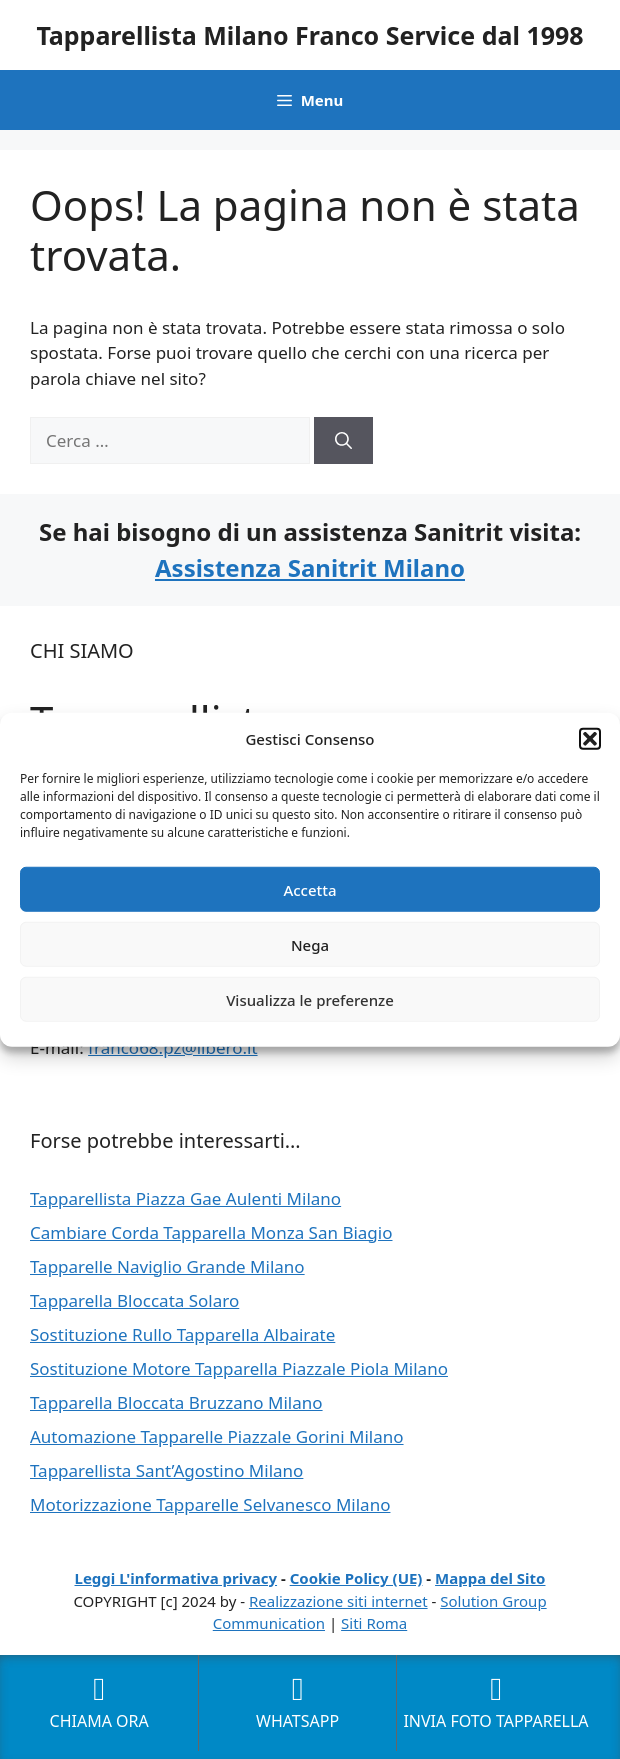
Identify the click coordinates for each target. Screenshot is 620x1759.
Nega (310, 944)
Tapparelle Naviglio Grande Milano (167, 1266)
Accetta (309, 889)
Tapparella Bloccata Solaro (134, 1300)
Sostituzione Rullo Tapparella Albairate (182, 1334)
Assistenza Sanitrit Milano (310, 567)
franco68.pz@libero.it (172, 1047)
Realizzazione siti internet (338, 1601)
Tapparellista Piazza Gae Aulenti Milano (185, 1198)
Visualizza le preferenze (310, 999)
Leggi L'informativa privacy (176, 1578)
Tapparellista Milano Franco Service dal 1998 (309, 35)
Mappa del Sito (490, 1578)
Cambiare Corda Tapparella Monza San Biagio (211, 1232)
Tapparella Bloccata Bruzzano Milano (176, 1402)
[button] (590, 739)
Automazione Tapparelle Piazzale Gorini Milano (217, 1436)
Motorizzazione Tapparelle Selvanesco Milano (210, 1504)
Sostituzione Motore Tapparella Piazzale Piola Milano (239, 1368)
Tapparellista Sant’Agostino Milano (166, 1470)
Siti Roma (374, 1623)
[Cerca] (343, 441)
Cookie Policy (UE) (356, 1578)
